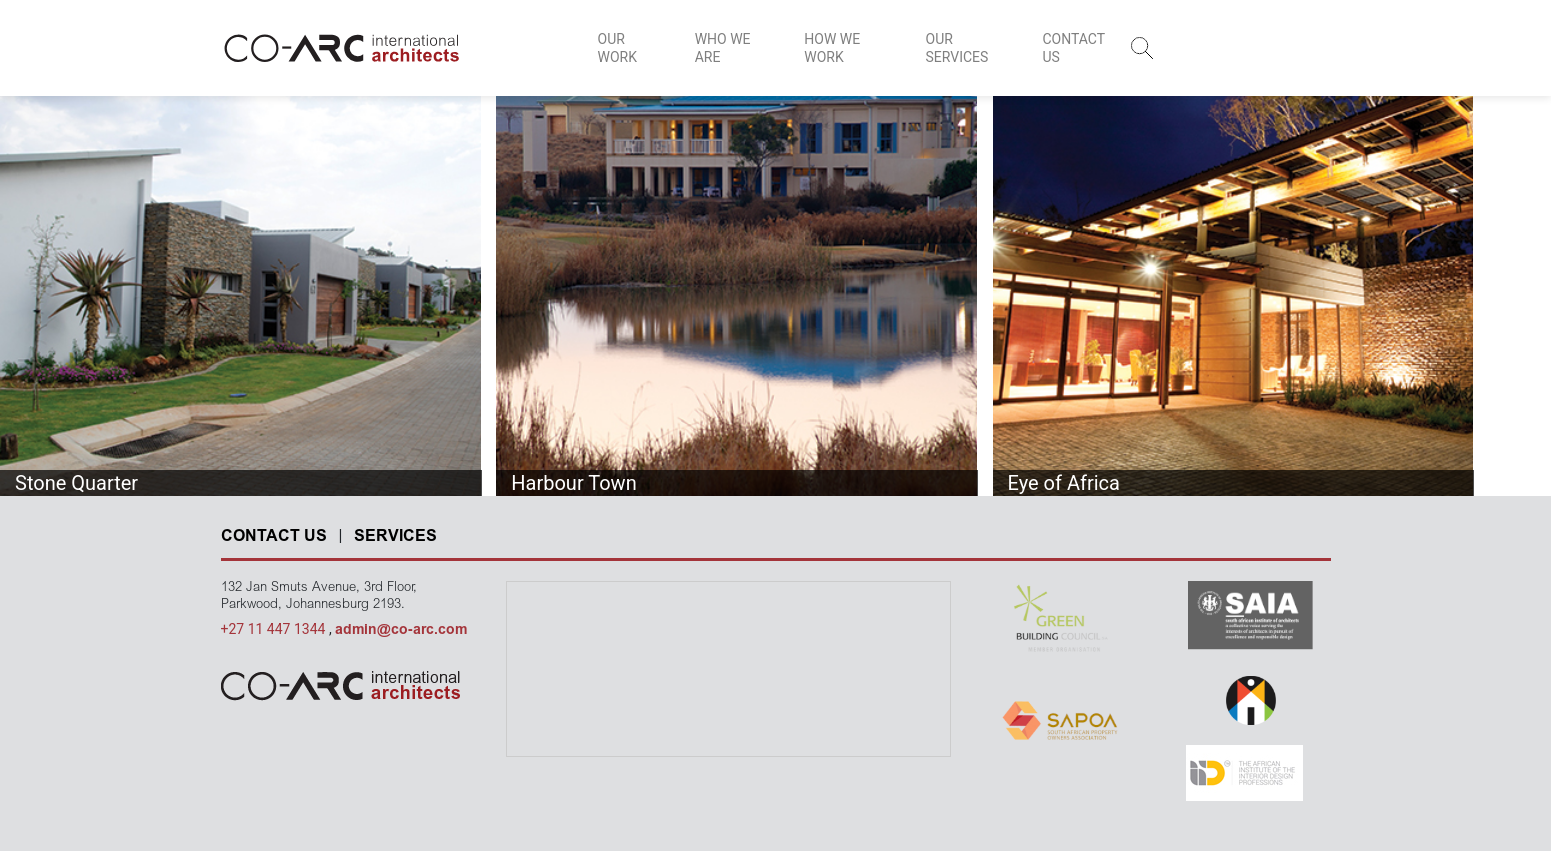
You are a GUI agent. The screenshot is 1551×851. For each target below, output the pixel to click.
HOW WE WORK (832, 48)
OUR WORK (617, 48)
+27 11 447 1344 (275, 629)
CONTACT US (1073, 48)
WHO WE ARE (723, 48)
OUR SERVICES (957, 48)
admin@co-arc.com (401, 631)
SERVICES (395, 537)
